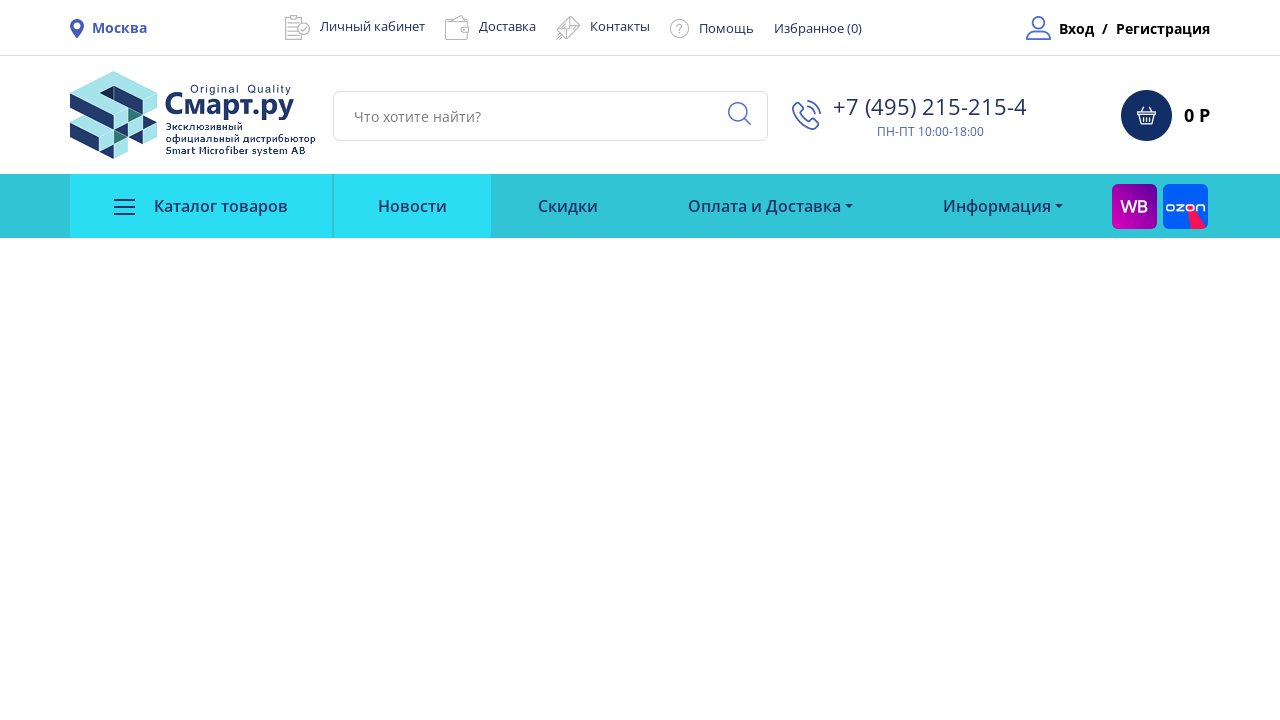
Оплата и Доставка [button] (764, 206)
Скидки (568, 206)
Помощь (726, 28)
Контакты (620, 26)
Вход (1076, 28)
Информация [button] (997, 206)
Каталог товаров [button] (201, 206)
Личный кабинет (372, 26)
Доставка (507, 26)
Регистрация (1163, 28)
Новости (412, 206)
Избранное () (818, 28)
